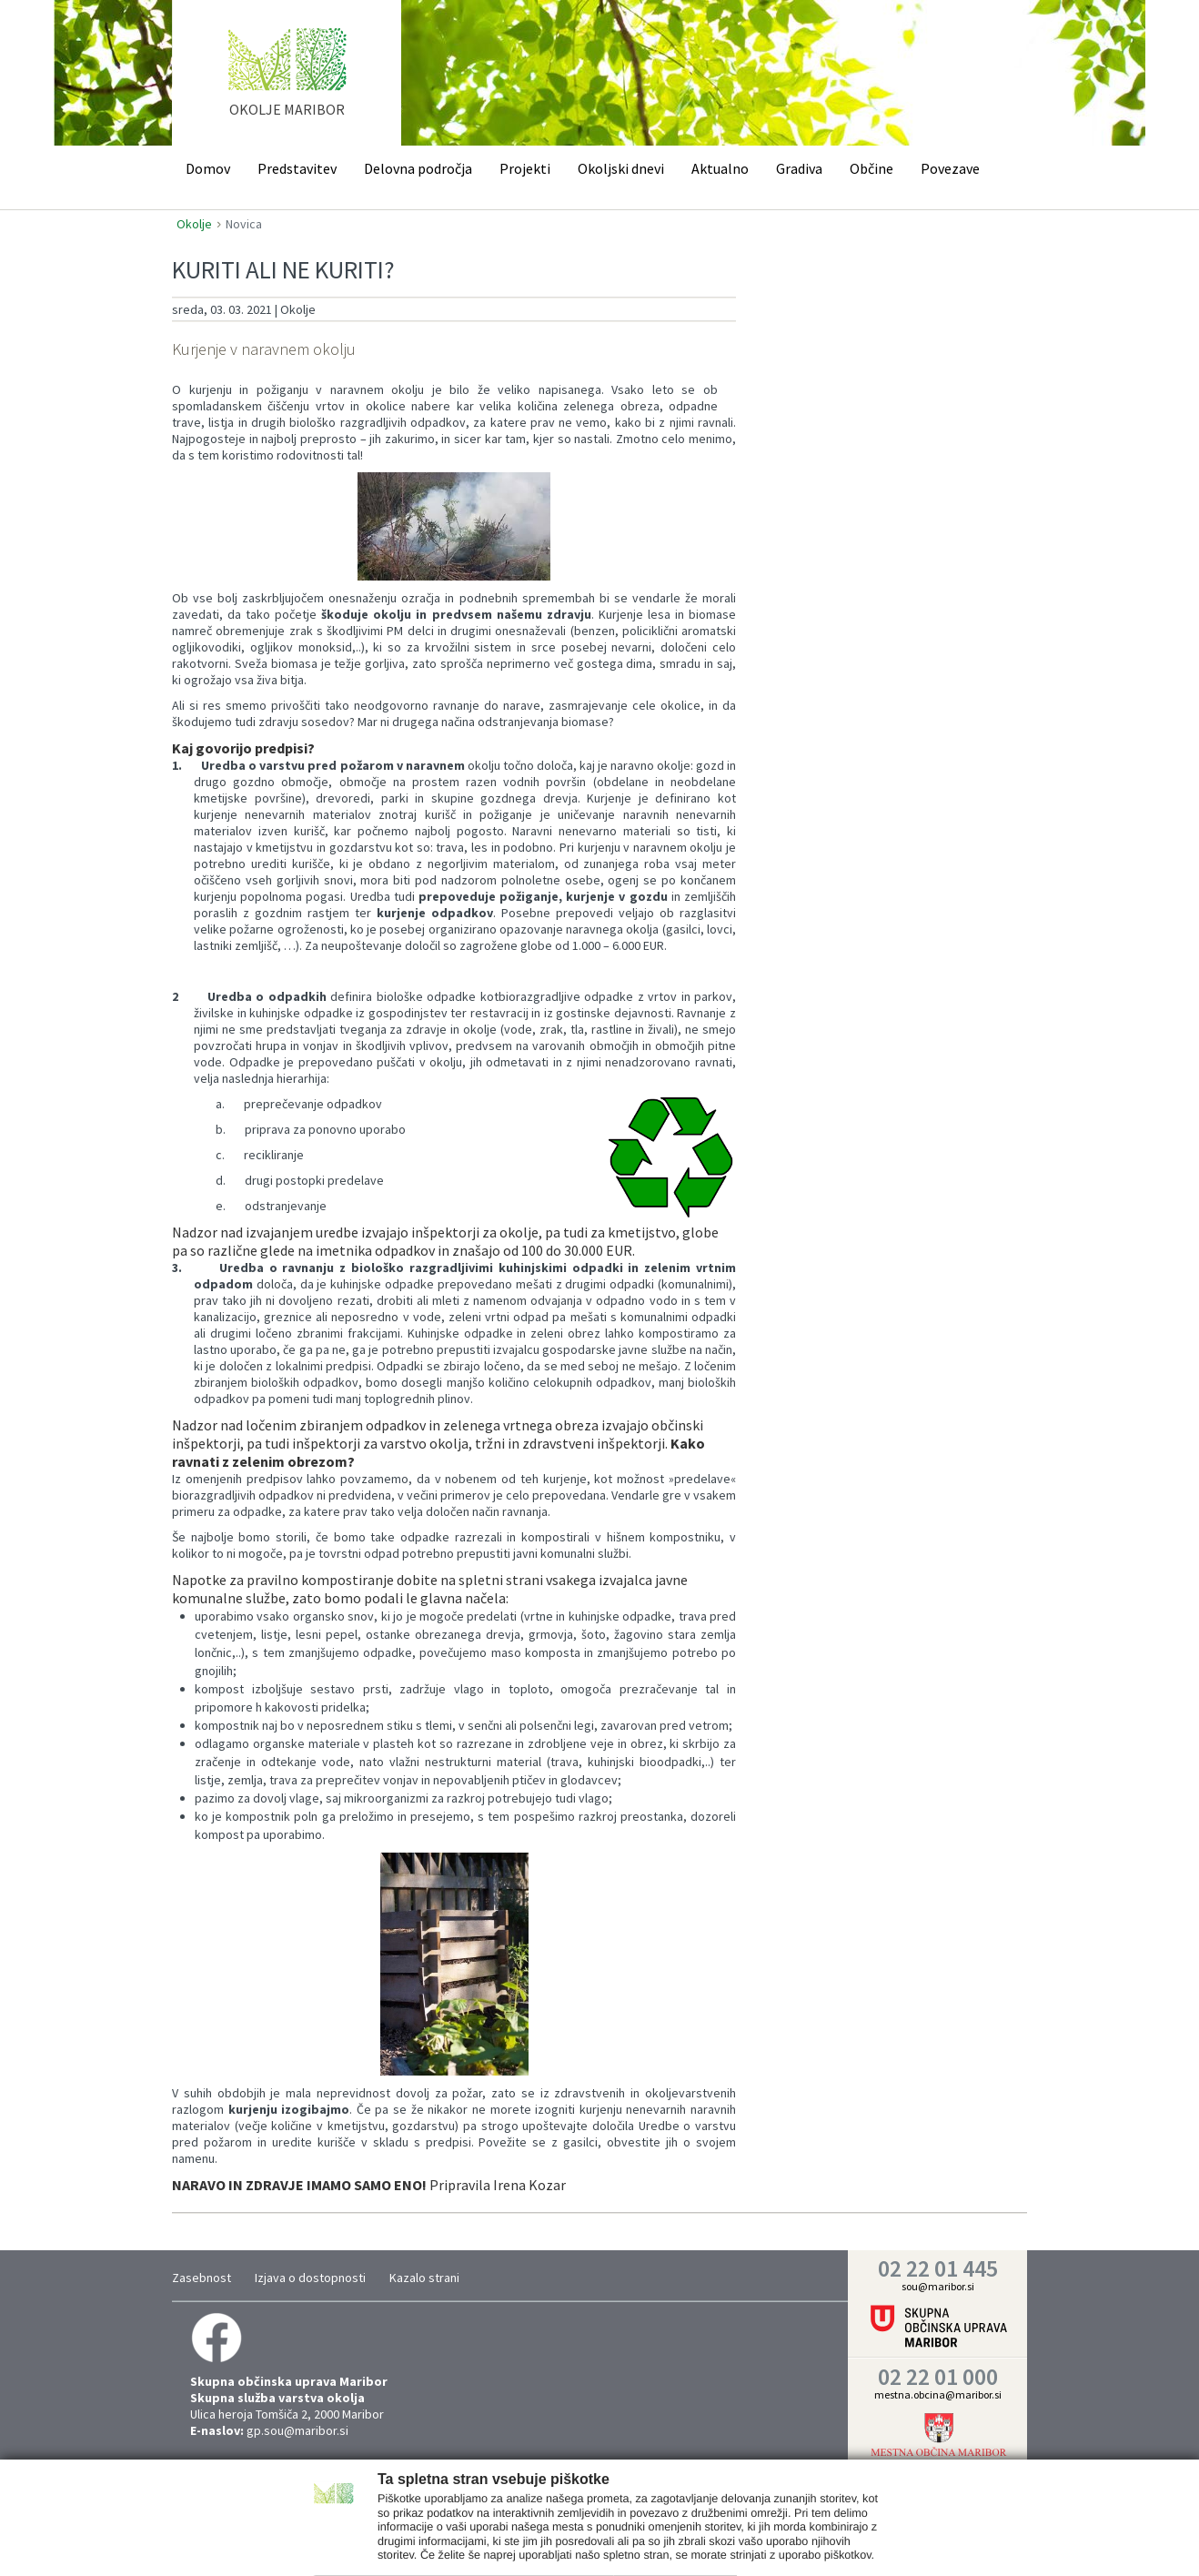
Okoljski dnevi (621, 168)
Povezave (950, 168)
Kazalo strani (424, 2277)
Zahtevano (362, 2543)
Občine (871, 168)
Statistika (518, 2543)
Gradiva (799, 168)
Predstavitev (297, 168)
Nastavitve (442, 2543)
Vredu (840, 2541)
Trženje (586, 2543)
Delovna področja (418, 168)
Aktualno (720, 168)
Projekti (524, 168)
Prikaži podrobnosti (667, 2543)
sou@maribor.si (938, 2286)
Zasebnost (201, 2277)
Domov (208, 168)
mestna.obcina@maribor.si (938, 2394)
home (287, 81)
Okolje (194, 224)
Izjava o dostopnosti (310, 2277)
